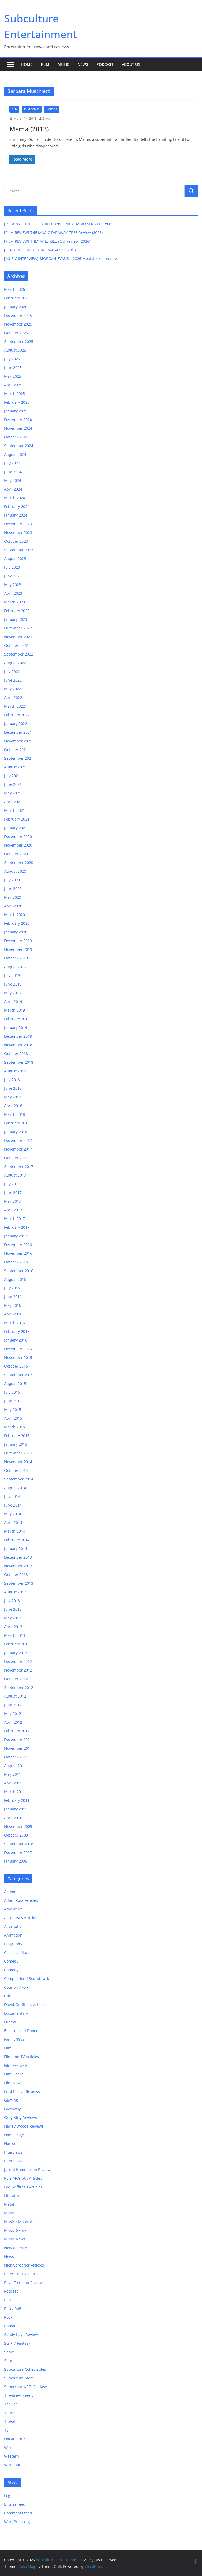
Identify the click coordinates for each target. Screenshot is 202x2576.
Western (11, 2456)
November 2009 (18, 1826)
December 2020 (18, 836)
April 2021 (13, 801)
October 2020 (16, 853)
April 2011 (13, 1782)
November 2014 (18, 1461)
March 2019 (14, 1010)
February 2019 (16, 1018)
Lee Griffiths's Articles (23, 2186)
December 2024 (18, 419)
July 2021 (12, 775)
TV (6, 2430)
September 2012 (18, 1687)
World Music (15, 2464)
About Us (131, 64)
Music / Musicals (19, 2221)
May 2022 (12, 688)
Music (63, 64)
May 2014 (12, 1513)
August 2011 (15, 1765)
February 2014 (16, 1539)
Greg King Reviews (20, 2117)
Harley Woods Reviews (24, 2126)
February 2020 (16, 923)
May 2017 (12, 1201)
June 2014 (13, 1505)
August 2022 (15, 662)
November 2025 (18, 324)
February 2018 (16, 1123)
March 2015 (14, 1426)
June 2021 (13, 784)
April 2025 (13, 384)
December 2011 (18, 1739)
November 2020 (18, 845)
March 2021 (14, 810)
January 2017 (15, 1235)
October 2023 (16, 541)
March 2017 (14, 1218)
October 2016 (16, 1261)
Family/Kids (14, 2039)
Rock (8, 2317)
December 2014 (18, 1452)
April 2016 (13, 1314)
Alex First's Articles (20, 1917)
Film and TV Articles (21, 2056)
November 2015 (18, 1357)
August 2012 (15, 1696)
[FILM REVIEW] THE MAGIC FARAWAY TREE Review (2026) (53, 232)
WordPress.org (17, 2521)
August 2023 (15, 558)
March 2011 (14, 1791)
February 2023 (16, 610)
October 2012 (16, 1678)
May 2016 (12, 1305)
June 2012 (13, 1704)
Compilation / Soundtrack (26, 1978)
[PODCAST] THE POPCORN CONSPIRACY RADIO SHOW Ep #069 (58, 223)
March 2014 (14, 1531)
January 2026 (15, 306)
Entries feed (15, 2504)
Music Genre (15, 2230)
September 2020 (18, 862)
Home (26, 64)
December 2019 (18, 940)
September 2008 (18, 1843)
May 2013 (12, 1617)
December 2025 (18, 315)
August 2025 (15, 350)
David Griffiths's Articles (25, 2004)
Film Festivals (16, 2065)
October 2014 (16, 1470)
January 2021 (15, 827)
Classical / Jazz (17, 1952)
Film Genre (31, 109)
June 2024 (13, 471)
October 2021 (16, 749)
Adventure (13, 1909)
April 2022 (13, 697)
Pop (7, 2299)
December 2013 (18, 1557)
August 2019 (15, 966)
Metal (9, 2204)
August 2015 (15, 1383)
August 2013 (15, 1591)
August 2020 (15, 871)
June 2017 (13, 1192)
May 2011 (12, 1774)
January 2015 (15, 1444)
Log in (9, 2495)
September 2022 (18, 654)
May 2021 (12, 793)
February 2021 (16, 819)
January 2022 (15, 723)
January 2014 (15, 1548)
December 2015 (18, 1348)
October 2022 (16, 645)
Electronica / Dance (21, 2030)
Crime (9, 1995)
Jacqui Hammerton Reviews (28, 2169)
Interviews (13, 2152)
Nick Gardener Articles (24, 2265)
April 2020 (13, 905)
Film (45, 64)
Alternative (13, 1926)
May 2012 (12, 1713)
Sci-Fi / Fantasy (17, 2343)
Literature (13, 2195)
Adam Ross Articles (21, 1900)
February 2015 (16, 1435)
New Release (15, 2247)
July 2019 (12, 975)
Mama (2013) (29, 128)
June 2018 (13, 1088)
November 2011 (18, 1748)
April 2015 (13, 1418)
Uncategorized (17, 2438)
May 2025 (12, 376)
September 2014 (18, 1479)
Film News (13, 2082)
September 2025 (18, 341)
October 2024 (16, 436)
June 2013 (13, 1609)
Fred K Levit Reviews (22, 2091)
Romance (12, 2325)
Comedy (11, 1961)
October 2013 (16, 1574)
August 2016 (15, 1279)
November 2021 (18, 740)
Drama (10, 2021)
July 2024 (12, 463)
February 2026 (16, 298)
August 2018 (15, 1070)
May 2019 (12, 992)
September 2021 (18, 758)
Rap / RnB (13, 2308)
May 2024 (12, 480)
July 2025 (12, 358)
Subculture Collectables (25, 2369)
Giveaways (13, 2108)
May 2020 (12, 897)
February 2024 (16, 506)
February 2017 (16, 1227)
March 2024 (14, 497)
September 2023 (18, 549)
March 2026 (14, 289)
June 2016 (13, 1296)
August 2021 (15, 766)
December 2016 (18, 1244)
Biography (13, 1943)
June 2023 (13, 575)
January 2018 (15, 1131)
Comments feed (18, 2512)
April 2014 (13, 1522)
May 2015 (12, 1409)
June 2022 (13, 680)
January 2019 (15, 1027)
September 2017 (18, 1166)
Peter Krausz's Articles (23, 2273)
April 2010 (13, 1817)
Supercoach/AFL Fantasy (25, 2386)
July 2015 (12, 1392)
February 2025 (16, 402)
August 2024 (15, 454)
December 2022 (18, 628)
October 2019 (16, 958)
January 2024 (15, 515)
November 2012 (18, 1670)
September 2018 (18, 1062)
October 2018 (16, 1053)
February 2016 (16, 1331)
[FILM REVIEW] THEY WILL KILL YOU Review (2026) (47, 241)
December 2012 (18, 1661)
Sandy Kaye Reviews (22, 2334)
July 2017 (12, 1183)
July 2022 (12, 671)
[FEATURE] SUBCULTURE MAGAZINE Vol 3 (40, 249)
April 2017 (13, 1209)
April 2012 (13, 1722)
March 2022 (14, 706)
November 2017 (18, 1149)
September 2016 (18, 1270)
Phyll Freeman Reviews (24, 2282)
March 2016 (14, 1322)
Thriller (10, 2404)
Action (9, 1891)
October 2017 (16, 1157)
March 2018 (14, 1114)
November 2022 (18, 636)
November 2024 (18, 428)
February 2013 (16, 1644)
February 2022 (16, 714)
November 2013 (18, 1565)
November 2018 (18, 1044)
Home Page (14, 2134)
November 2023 (18, 532)
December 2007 (18, 1852)
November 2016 (18, 1253)
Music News (15, 2239)
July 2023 (12, 567)
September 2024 (18, 445)
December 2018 (18, 1036)
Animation (13, 1935)
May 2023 (12, 584)
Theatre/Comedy (18, 2395)
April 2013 (13, 1626)
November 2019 (18, 949)
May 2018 (12, 1096)
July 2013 (12, 1600)
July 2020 (12, 879)
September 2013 (18, 1583)
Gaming (11, 2100)
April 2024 (13, 489)
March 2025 (14, 393)
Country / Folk (16, 1987)
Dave (46, 118)
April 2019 (13, 1001)
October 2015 (16, 1366)
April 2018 (13, 1105)
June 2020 (13, 888)
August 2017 (15, 1175)
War (7, 2447)
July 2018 (12, 1079)
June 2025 (13, 367)
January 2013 (15, 1652)
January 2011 (15, 1809)
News (83, 64)
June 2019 (13, 984)
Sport (9, 2351)
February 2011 (16, 1800)
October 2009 (16, 1835)
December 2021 (18, 732)
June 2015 (13, 1400)
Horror (51, 109)
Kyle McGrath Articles (23, 2178)
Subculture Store (19, 2377)
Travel (9, 2421)
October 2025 (16, 332)
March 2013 (14, 1635)
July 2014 (12, 1496)
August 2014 (15, 1487)
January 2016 (15, 1340)
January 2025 (15, 410)
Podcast (105, 64)
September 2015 (18, 1374)
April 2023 (13, 593)
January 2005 (15, 1861)
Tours (9, 2412)
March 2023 (14, 601)
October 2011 (16, 1756)
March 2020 (14, 914)
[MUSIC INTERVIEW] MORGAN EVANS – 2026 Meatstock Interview (61, 258)
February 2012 (16, 1730)
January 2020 (15, 931)
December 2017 (18, 1140)
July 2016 (12, 1288)
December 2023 (18, 523)
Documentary (16, 2013)
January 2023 (15, 619)
